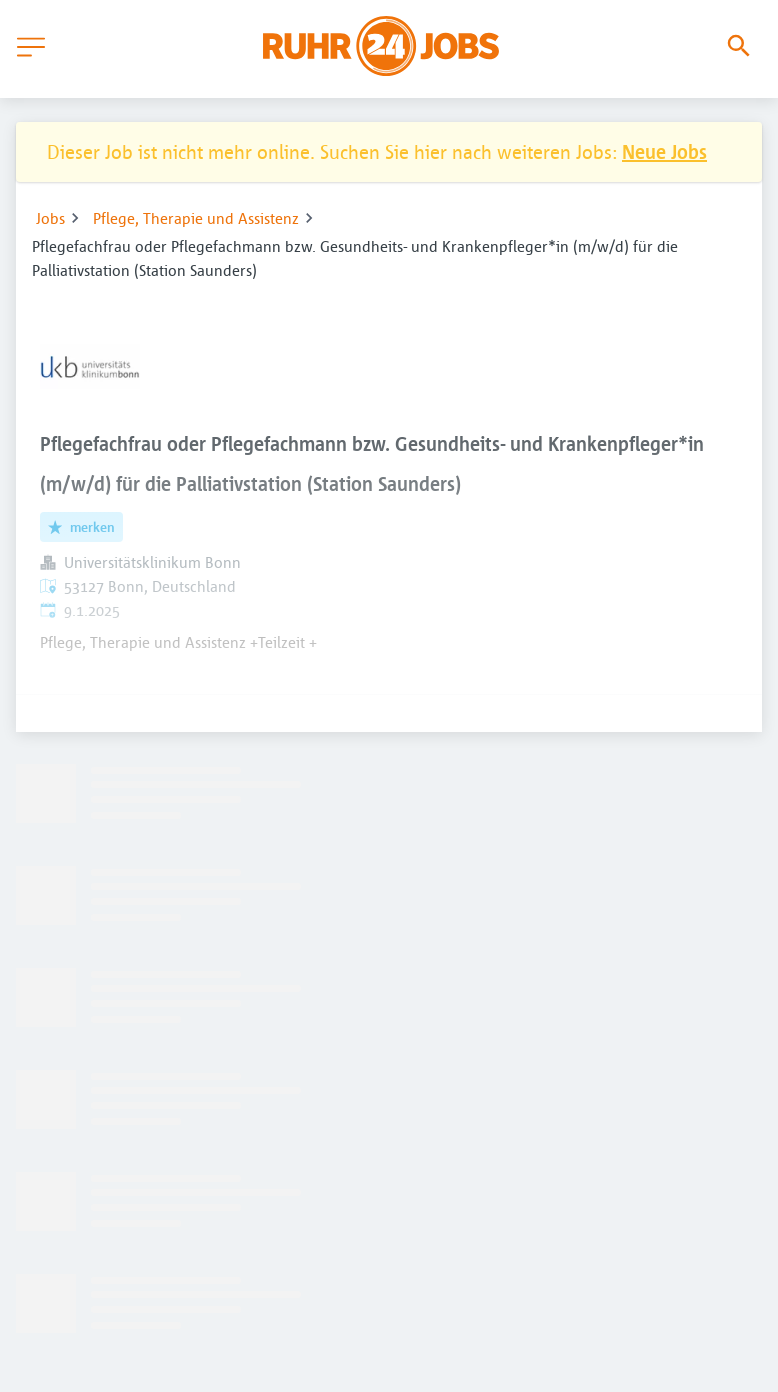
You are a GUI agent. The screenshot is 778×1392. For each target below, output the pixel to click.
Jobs (50, 218)
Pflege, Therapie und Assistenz (196, 218)
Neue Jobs (664, 151)
